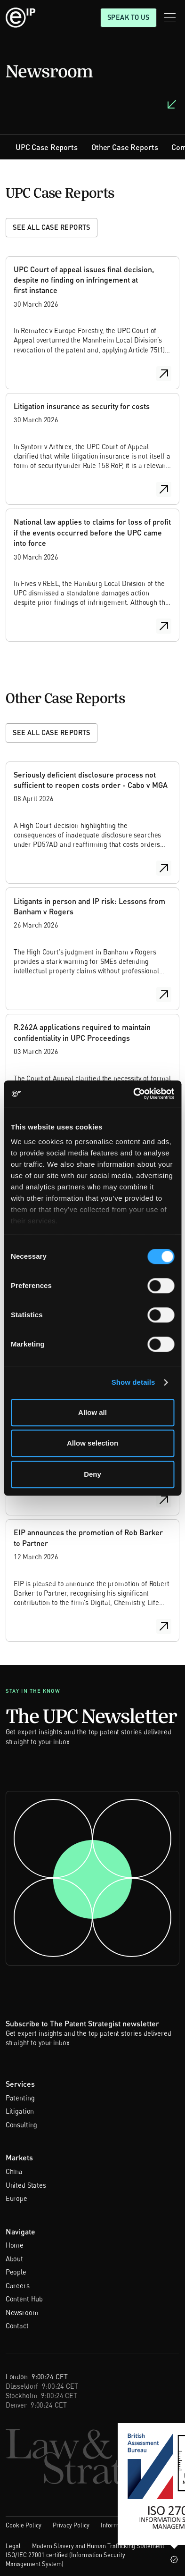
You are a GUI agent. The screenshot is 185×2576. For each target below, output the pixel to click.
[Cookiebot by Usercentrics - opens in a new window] (133, 1093)
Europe (16, 2198)
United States (26, 2185)
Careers (18, 2286)
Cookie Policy (23, 2525)
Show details (133, 1382)
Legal (13, 2546)
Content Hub (24, 2299)
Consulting (22, 2125)
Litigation (20, 2111)
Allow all (92, 1412)
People (16, 2272)
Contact (17, 2326)
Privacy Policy (71, 2525)
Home (15, 2245)
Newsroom (22, 2312)
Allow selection (92, 1443)
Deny (92, 1474)
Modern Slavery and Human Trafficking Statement (98, 2546)
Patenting (20, 2098)
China (14, 2171)
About (14, 2259)
